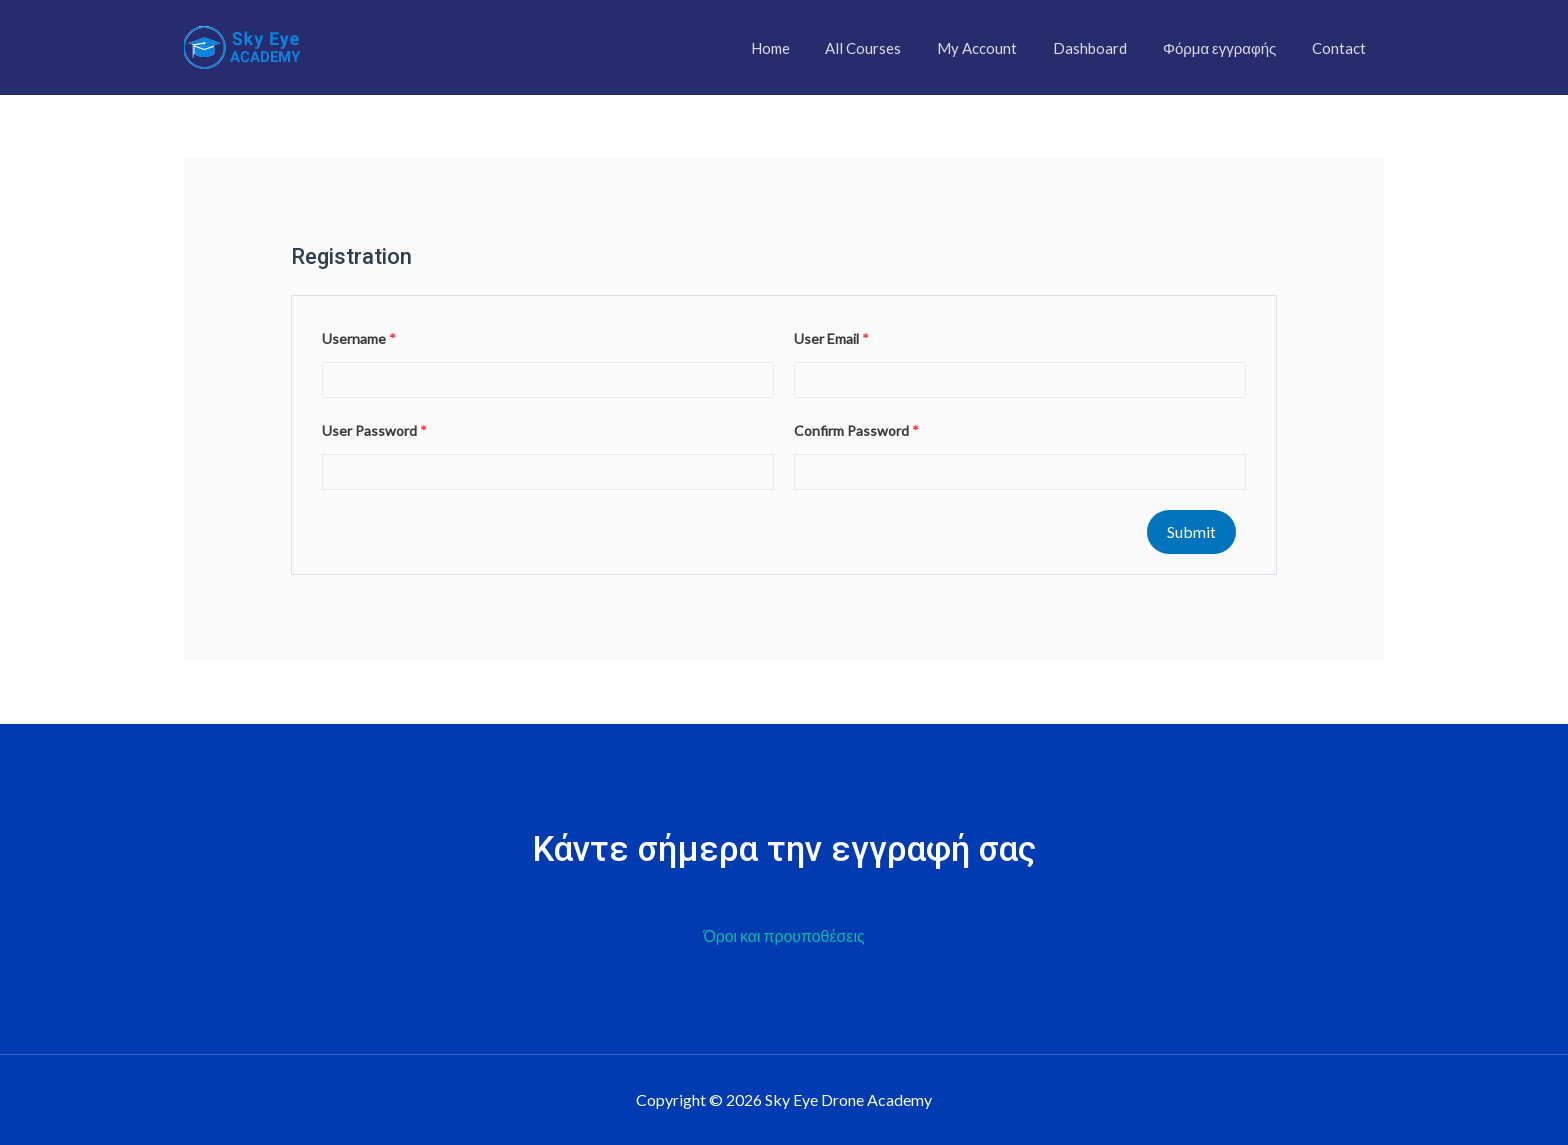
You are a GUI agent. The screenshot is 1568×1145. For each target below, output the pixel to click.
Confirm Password (856, 430)
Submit (1191, 531)
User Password (374, 430)
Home (802, 48)
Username (359, 338)
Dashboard (1105, 48)
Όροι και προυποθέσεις (784, 936)
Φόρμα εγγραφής (1228, 48)
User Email (831, 338)
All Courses (890, 48)
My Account (998, 48)
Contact (1342, 48)
